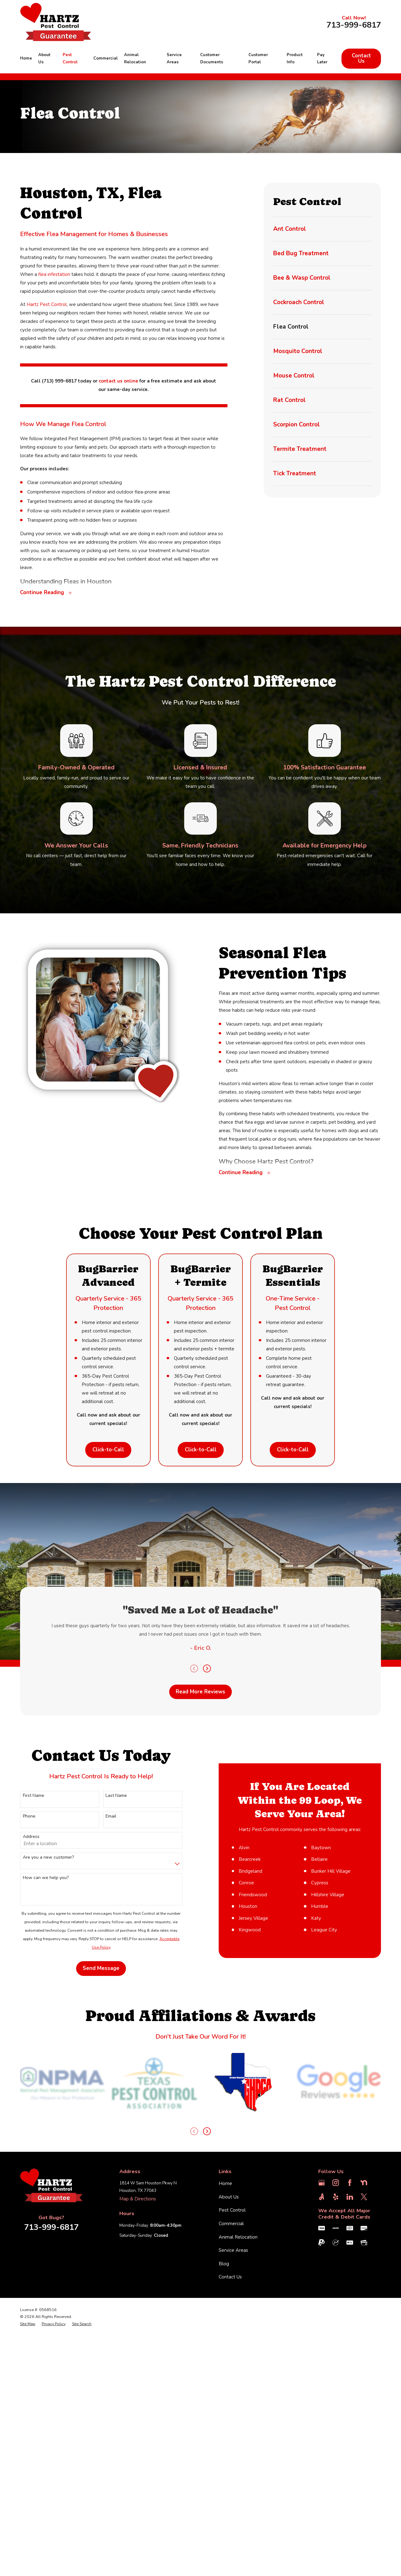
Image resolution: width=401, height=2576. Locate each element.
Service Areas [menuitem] (174, 58)
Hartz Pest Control (47, 304)
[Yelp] (335, 2323)
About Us (229, 2323)
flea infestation (54, 274)
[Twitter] (364, 2323)
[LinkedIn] (349, 2323)
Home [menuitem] (26, 58)
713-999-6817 (353, 25)
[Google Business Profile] (321, 2309)
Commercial (231, 2350)
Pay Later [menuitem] (322, 58)
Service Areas (233, 2376)
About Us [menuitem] (44, 58)
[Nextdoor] (364, 2309)
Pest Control (232, 2336)
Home (225, 2310)
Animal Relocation (238, 2363)
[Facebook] (349, 2309)
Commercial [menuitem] (105, 58)
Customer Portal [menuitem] (258, 58)
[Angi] (321, 2323)
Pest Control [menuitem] (70, 58)
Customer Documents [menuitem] (211, 58)
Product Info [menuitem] (295, 58)
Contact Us (361, 58)
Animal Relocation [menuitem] (135, 58)
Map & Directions (137, 2325)
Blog (224, 2390)
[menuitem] (322, 229)
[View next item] (207, 2258)
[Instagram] (335, 2309)
